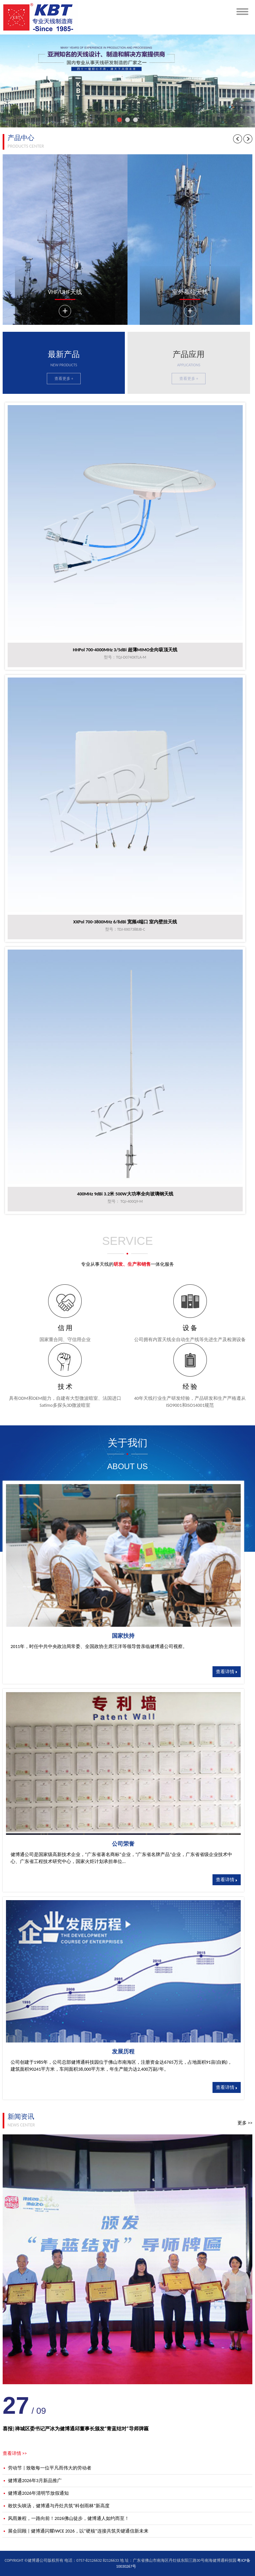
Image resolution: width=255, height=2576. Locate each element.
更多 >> (244, 2123)
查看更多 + (63, 378)
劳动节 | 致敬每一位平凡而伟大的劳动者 (47, 2468)
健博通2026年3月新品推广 (32, 2480)
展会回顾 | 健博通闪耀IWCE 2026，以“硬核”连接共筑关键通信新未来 (75, 2531)
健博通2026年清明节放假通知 (36, 2493)
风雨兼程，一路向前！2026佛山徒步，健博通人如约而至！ (66, 2518)
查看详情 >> (15, 2453)
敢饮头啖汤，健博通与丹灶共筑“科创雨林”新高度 (56, 2506)
